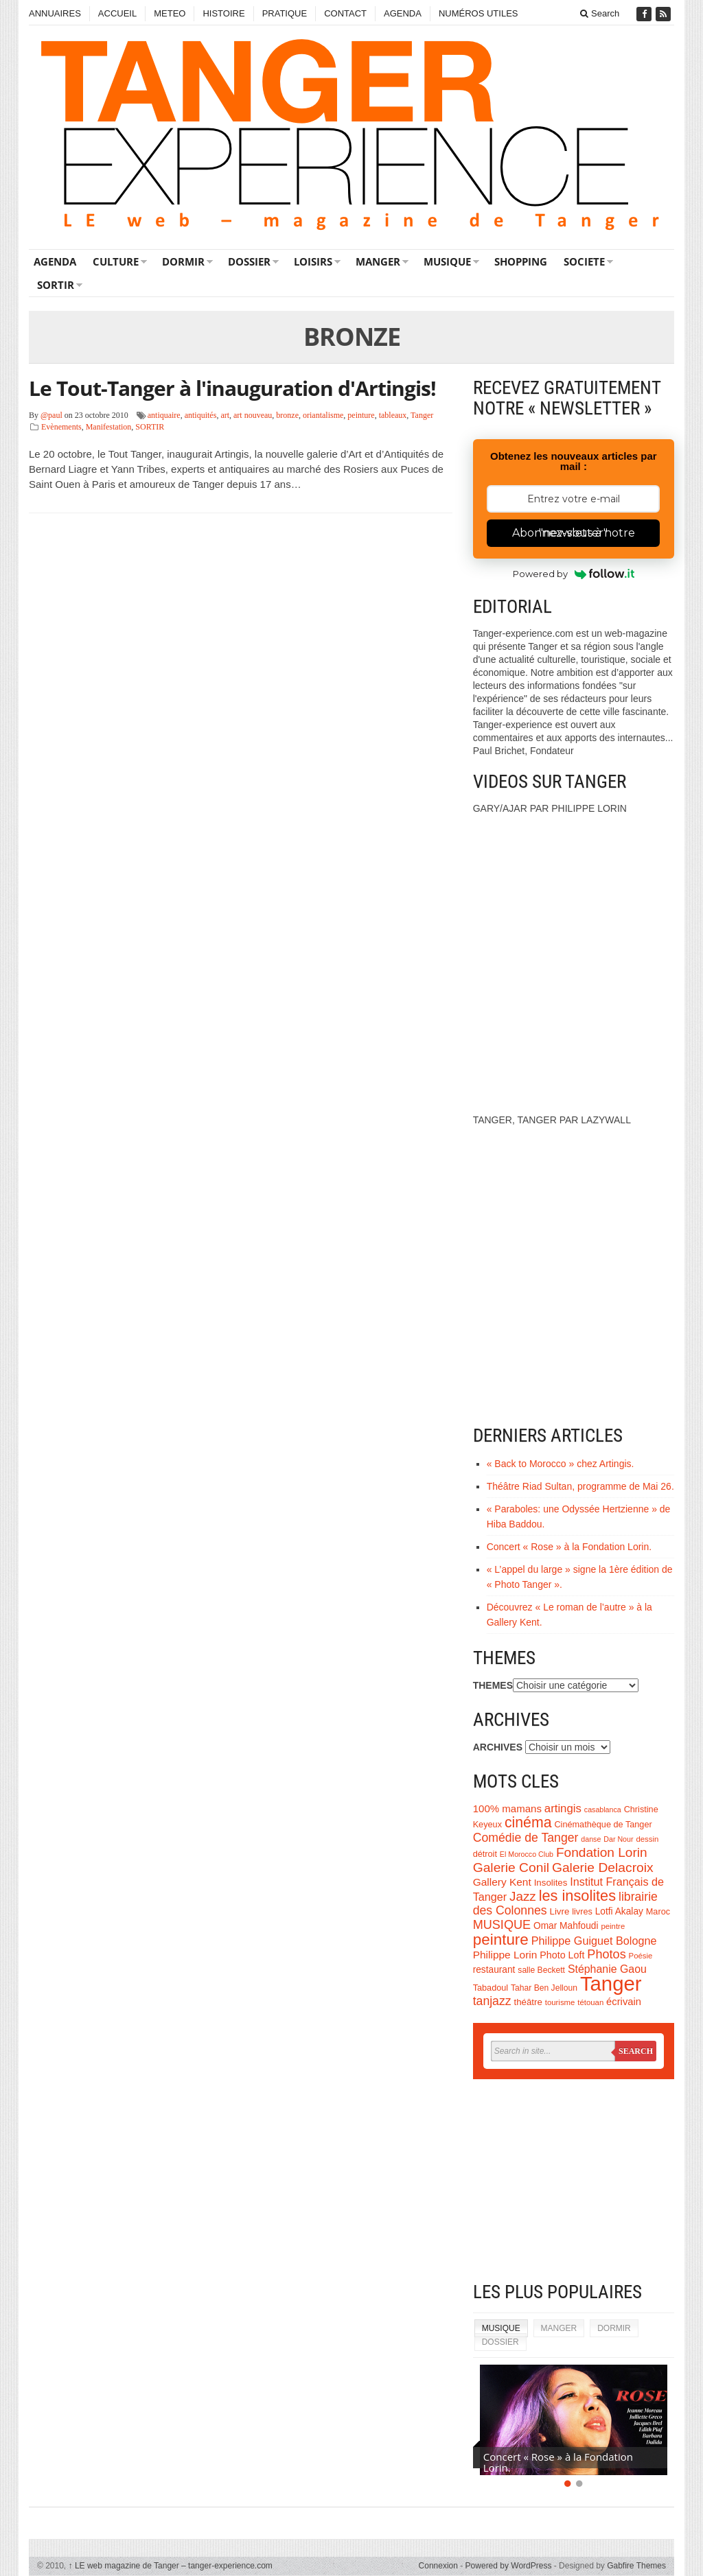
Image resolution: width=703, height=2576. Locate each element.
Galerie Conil (511, 1867)
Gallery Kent (502, 1882)
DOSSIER (249, 261)
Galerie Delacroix (603, 1867)
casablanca (602, 1809)
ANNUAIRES (55, 13)
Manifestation (109, 427)
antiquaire (164, 415)
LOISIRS (313, 261)
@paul (51, 415)
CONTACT (345, 13)
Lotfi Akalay (619, 1911)
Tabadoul (491, 1988)
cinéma (528, 1822)
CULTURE (116, 261)
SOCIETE (584, 261)
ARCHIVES (497, 1747)
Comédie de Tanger (526, 1838)
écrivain (623, 2001)
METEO (169, 13)
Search (599, 13)
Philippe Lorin (505, 1954)
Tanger (422, 415)
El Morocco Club (526, 1854)
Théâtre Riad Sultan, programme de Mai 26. (580, 1486)
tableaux (393, 415)
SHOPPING (520, 261)
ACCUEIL (117, 13)
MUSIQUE (447, 261)
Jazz (522, 1896)
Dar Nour (618, 1839)
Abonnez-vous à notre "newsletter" (573, 532)
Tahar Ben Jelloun (544, 1988)
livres (582, 1912)
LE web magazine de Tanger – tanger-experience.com (171, 2566)
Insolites (551, 1882)
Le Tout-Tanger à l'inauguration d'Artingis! (232, 388)
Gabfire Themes (636, 2566)
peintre (613, 1926)
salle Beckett (541, 1970)
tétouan (590, 2002)
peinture (360, 415)
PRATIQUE (285, 13)
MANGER (378, 261)
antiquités (201, 415)
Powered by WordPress (508, 2566)
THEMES (493, 1685)
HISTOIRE (223, 13)
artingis (562, 1808)
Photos (606, 1954)
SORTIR (55, 285)
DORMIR (183, 261)
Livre (560, 1911)
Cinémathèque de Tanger (603, 1824)
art (224, 415)
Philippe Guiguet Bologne (594, 1940)
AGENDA (403, 13)
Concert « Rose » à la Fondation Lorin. (569, 1546)
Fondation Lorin (601, 1852)
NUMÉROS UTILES (478, 13)
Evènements (61, 427)
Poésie (641, 1956)
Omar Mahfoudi (566, 1926)
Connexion (438, 2566)
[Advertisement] (573, 2182)
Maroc (658, 1912)
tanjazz (492, 2001)
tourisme (560, 2002)
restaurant (494, 1970)
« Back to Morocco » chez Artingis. (560, 1463)
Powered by (573, 573)
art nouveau (252, 415)
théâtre (528, 2002)
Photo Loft (562, 1954)
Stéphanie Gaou (607, 1969)
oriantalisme (323, 415)
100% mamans (507, 1808)
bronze (287, 415)
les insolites (577, 1895)
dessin (647, 1839)
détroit (485, 1854)
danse (591, 1839)
